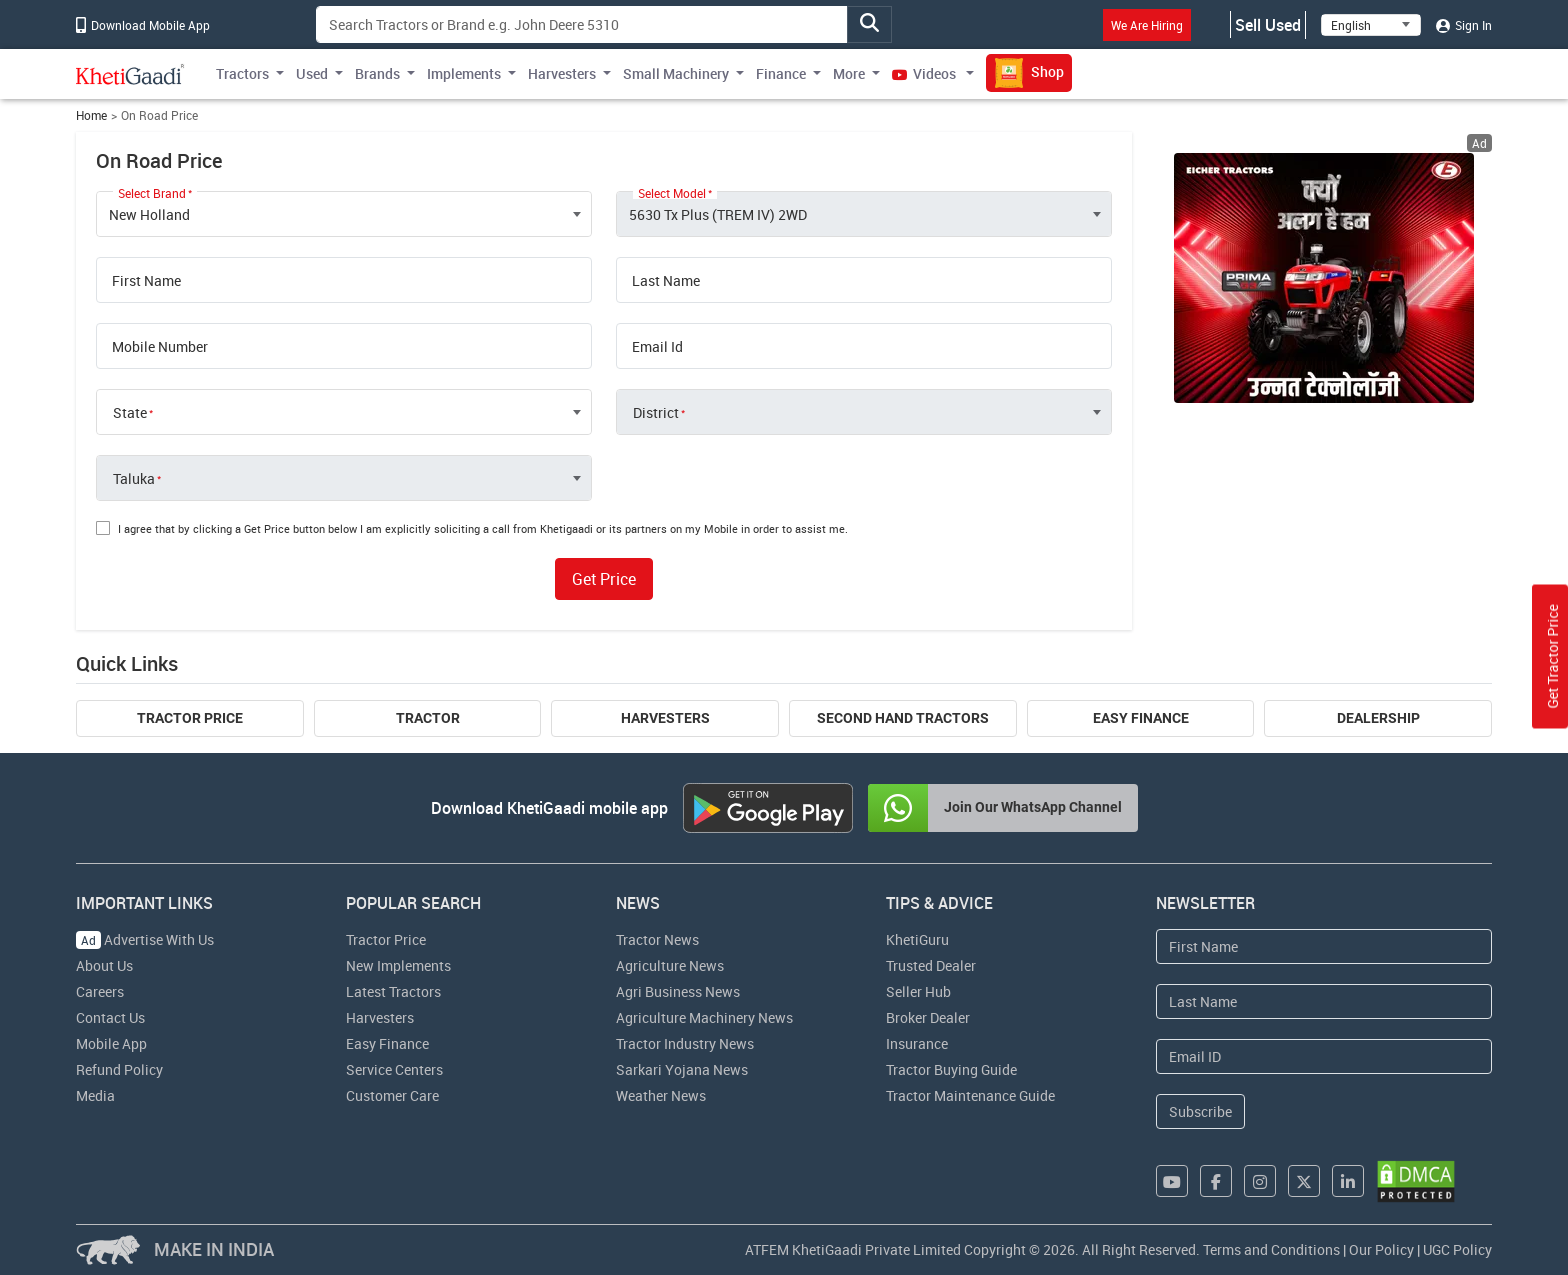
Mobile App (111, 1043)
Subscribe (1200, 1111)
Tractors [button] (242, 73)
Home (91, 115)
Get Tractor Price (1552, 656)
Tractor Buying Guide (951, 1069)
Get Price (604, 579)
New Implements (398, 965)
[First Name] (1324, 946)
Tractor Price (190, 718)
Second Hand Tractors (903, 718)
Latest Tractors (393, 991)
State (130, 413)
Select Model (672, 193)
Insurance (917, 1043)
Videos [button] (925, 73)
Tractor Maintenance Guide (970, 1095)
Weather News (661, 1095)
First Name (146, 281)
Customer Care (392, 1095)
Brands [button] (377, 73)
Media (95, 1095)
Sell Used (1268, 25)
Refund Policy (119, 1069)
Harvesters (665, 718)
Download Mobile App (143, 25)
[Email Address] (1324, 1056)
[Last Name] (1324, 1001)
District (656, 413)
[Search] (582, 24)
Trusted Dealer (931, 965)
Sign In (1464, 25)
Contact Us (110, 1017)
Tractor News (657, 939)
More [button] (849, 73)
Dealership (1378, 718)
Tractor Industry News (685, 1043)
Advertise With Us (145, 939)
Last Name (666, 281)
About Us (104, 965)
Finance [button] (781, 73)
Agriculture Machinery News (704, 1017)
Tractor (428, 718)
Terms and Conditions (1271, 1249)
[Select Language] (1371, 25)
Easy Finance (1141, 718)
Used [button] (312, 73)
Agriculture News (670, 965)
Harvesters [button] (562, 73)
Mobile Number (160, 347)
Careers (100, 991)
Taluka (134, 479)
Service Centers (394, 1069)
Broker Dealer (928, 1017)
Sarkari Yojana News (682, 1069)
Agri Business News (678, 991)
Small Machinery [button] (676, 73)
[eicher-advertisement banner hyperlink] (1324, 278)
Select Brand (152, 193)
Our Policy (1381, 1249)
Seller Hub (918, 991)
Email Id (657, 347)
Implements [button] (464, 73)
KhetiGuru (917, 939)
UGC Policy (1457, 1249)
